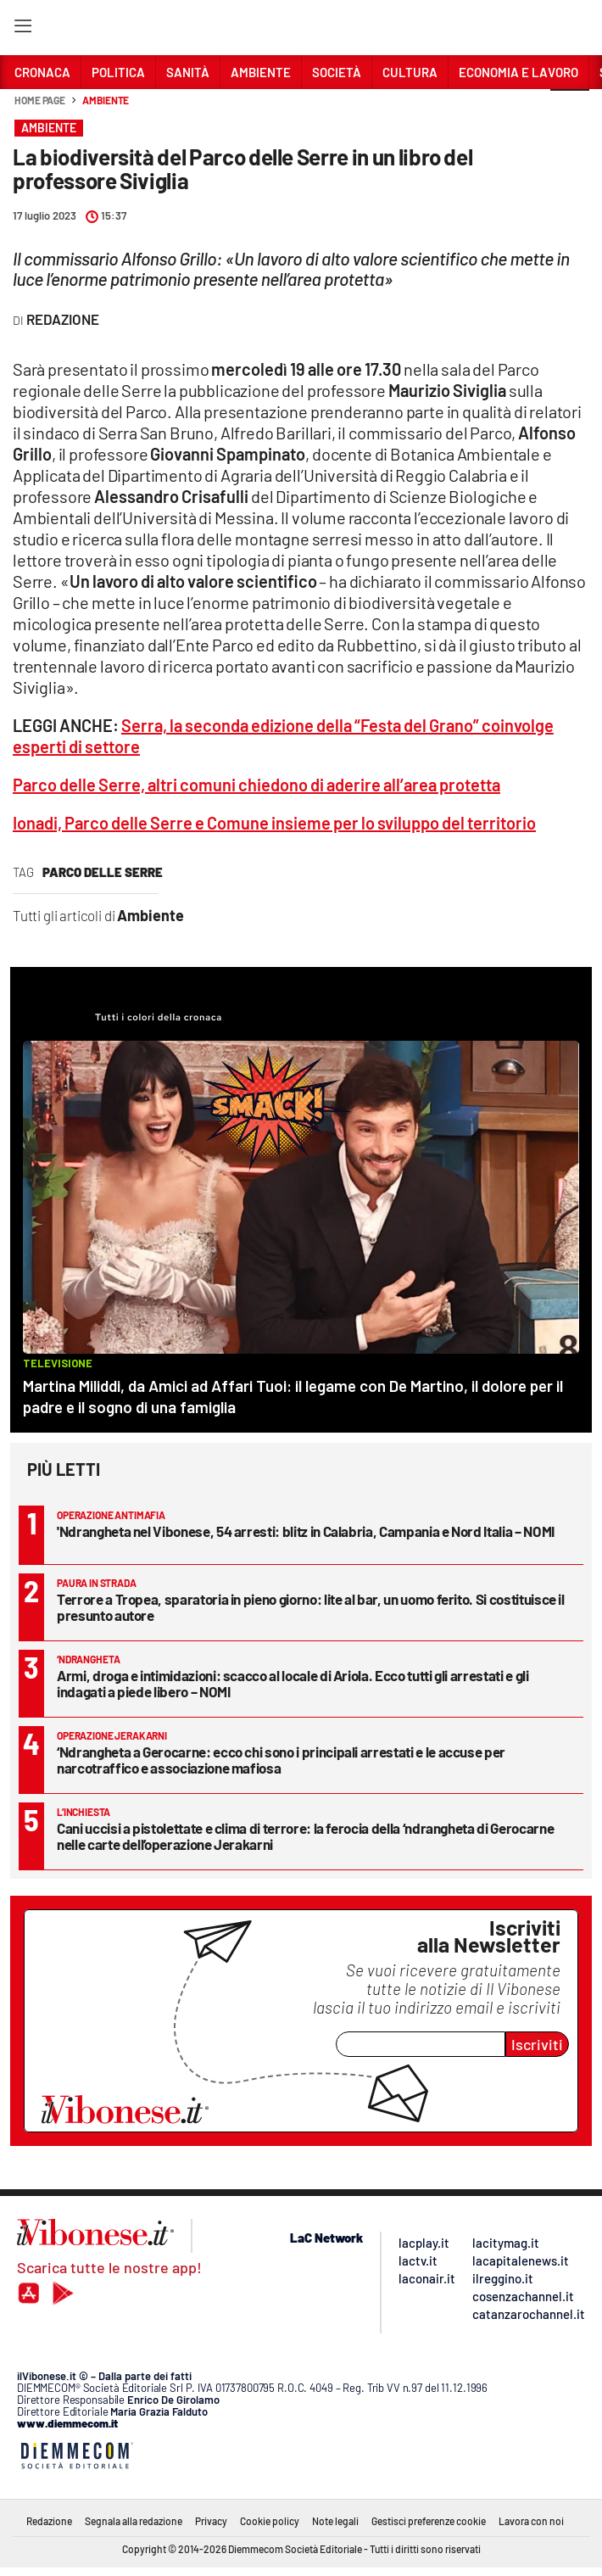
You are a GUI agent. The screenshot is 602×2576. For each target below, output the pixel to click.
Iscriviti (537, 2044)
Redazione (49, 2521)
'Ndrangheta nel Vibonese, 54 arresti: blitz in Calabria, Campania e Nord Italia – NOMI (306, 1531)
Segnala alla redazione (133, 2521)
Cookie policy (269, 2521)
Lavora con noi (531, 2521)
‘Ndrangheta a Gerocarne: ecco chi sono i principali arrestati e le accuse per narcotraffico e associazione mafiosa (281, 1759)
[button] (569, 109)
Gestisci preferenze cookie (428, 2521)
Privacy (211, 2521)
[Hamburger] (22, 29)
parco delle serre (102, 872)
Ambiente (105, 100)
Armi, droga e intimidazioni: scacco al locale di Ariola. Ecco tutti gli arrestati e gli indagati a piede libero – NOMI (293, 1683)
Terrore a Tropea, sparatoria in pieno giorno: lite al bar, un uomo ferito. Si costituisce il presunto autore (311, 1606)
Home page (39, 100)
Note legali (335, 2521)
